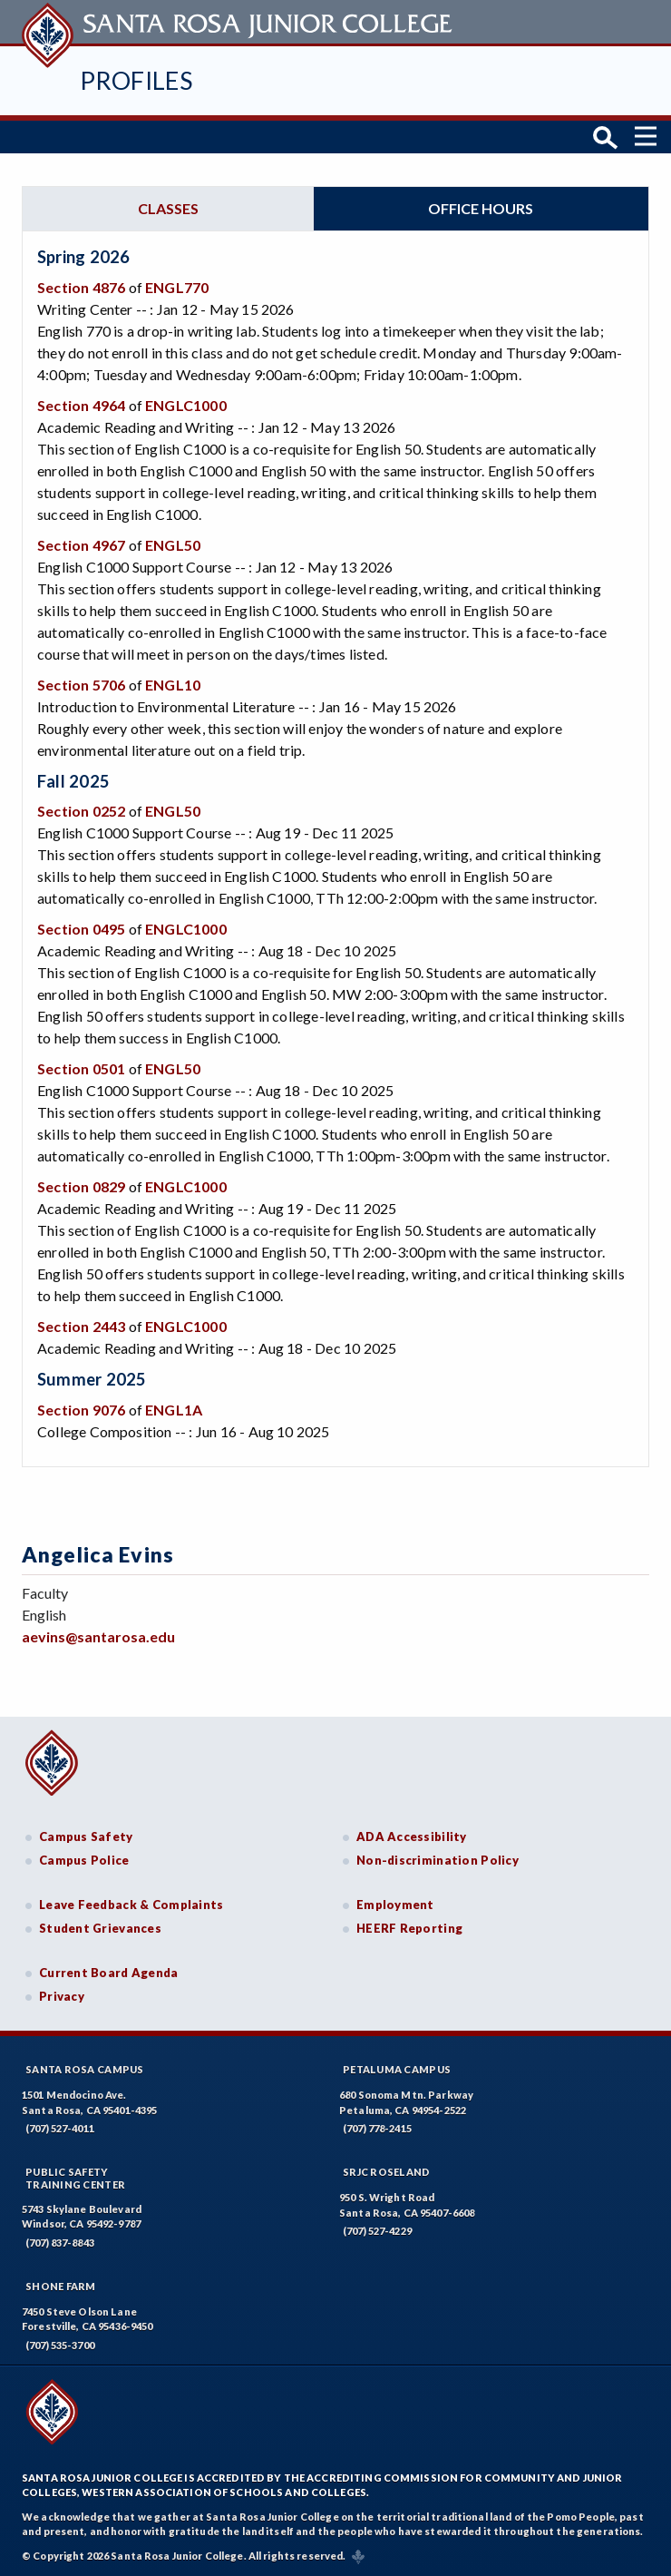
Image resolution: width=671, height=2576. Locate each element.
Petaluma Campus (397, 2069)
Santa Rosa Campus (84, 2069)
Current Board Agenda (109, 1972)
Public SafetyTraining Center (75, 2177)
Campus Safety (86, 1836)
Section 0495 (81, 928)
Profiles (136, 80)
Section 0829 (81, 1186)
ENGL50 (172, 544)
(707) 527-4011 (59, 2128)
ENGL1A (173, 1409)
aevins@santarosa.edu (98, 1636)
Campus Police (84, 1860)
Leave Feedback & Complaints (131, 1904)
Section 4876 (81, 287)
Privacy (61, 1996)
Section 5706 (81, 684)
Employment (395, 1904)
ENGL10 (172, 684)
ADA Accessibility (411, 1836)
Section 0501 (81, 1068)
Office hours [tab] (480, 208)
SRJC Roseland (387, 2172)
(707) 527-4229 (377, 2231)
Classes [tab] (168, 208)
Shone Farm (60, 2286)
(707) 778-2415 (377, 2128)
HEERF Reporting (409, 1928)
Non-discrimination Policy (437, 1860)
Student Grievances (100, 1928)
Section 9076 (81, 1409)
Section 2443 (81, 1326)
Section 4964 (81, 405)
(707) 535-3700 (59, 2345)
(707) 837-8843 (59, 2242)
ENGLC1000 (186, 405)
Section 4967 (81, 544)
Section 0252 (81, 810)
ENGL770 (177, 287)
